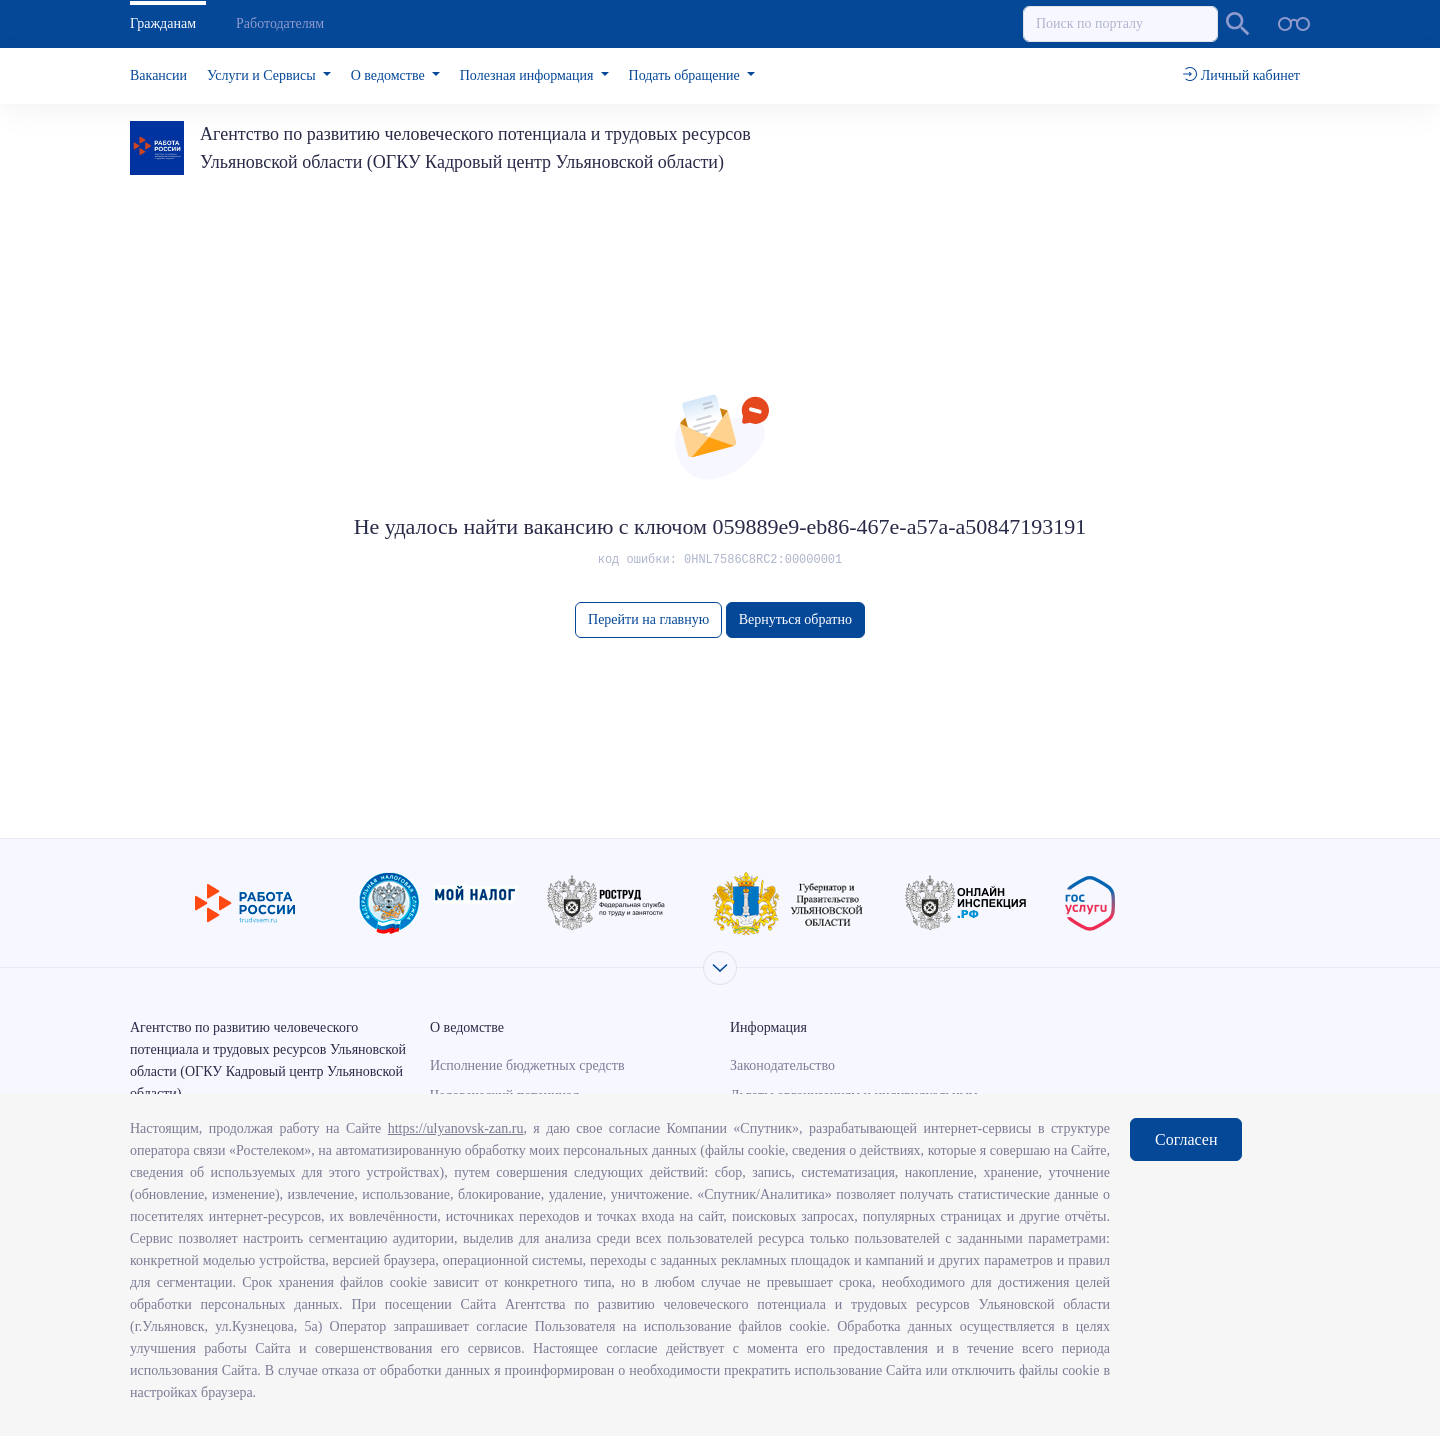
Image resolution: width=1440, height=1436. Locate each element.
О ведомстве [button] (389, 75)
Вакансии (158, 75)
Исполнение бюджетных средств (527, 1065)
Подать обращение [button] (686, 75)
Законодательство (782, 1065)
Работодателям (280, 23)
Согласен (1186, 1139)
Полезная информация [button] (528, 75)
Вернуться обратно (795, 619)
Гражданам (163, 23)
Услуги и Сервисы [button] (263, 75)
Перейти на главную (648, 619)
